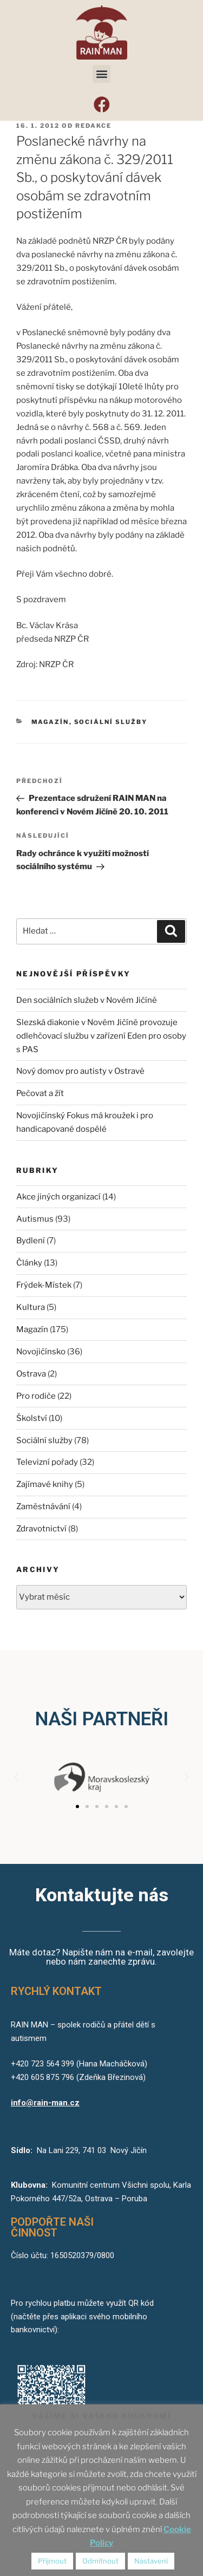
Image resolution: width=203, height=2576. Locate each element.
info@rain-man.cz (45, 2103)
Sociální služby (111, 722)
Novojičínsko (41, 1352)
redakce (93, 125)
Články (29, 1263)
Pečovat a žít (40, 1093)
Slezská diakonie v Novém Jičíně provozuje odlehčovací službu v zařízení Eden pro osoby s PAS (101, 1036)
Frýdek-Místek (43, 1285)
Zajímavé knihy (44, 1484)
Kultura (30, 1307)
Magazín (50, 722)
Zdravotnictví (41, 1529)
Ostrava (31, 1374)
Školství (31, 1418)
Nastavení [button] (151, 2561)
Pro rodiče (36, 1396)
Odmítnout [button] (100, 2561)
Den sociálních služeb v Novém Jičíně (86, 1000)
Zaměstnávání (43, 1506)
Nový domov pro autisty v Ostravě (80, 1071)
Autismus (35, 1219)
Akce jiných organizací (58, 1197)
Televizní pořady (47, 1462)
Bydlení (30, 1240)
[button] (101, 74)
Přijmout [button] (52, 2561)
